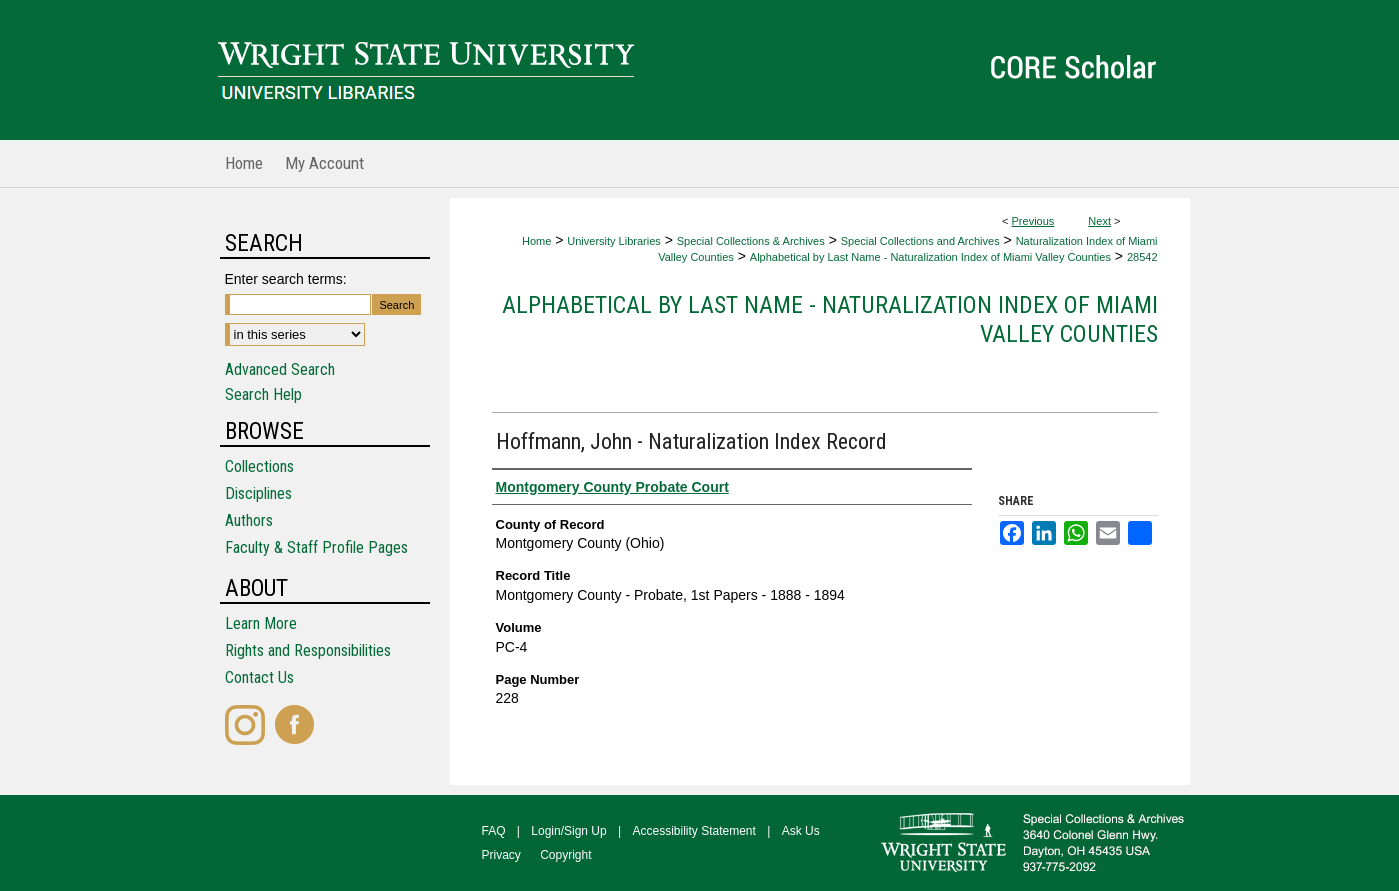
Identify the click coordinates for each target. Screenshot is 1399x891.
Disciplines (258, 493)
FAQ (494, 831)
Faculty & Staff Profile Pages (316, 547)
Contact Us (259, 677)
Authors (249, 520)
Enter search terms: (286, 279)
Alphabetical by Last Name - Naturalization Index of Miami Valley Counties (930, 257)
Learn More (261, 623)
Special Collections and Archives (920, 241)
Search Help (263, 394)
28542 (1142, 257)
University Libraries (614, 241)
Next (1099, 221)
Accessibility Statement (694, 831)
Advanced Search (280, 369)
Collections (259, 466)
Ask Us (801, 831)
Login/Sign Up (568, 831)
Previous (1033, 221)
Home (536, 241)
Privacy (501, 855)
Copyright (565, 855)
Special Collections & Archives (751, 241)
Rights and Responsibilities (308, 650)
